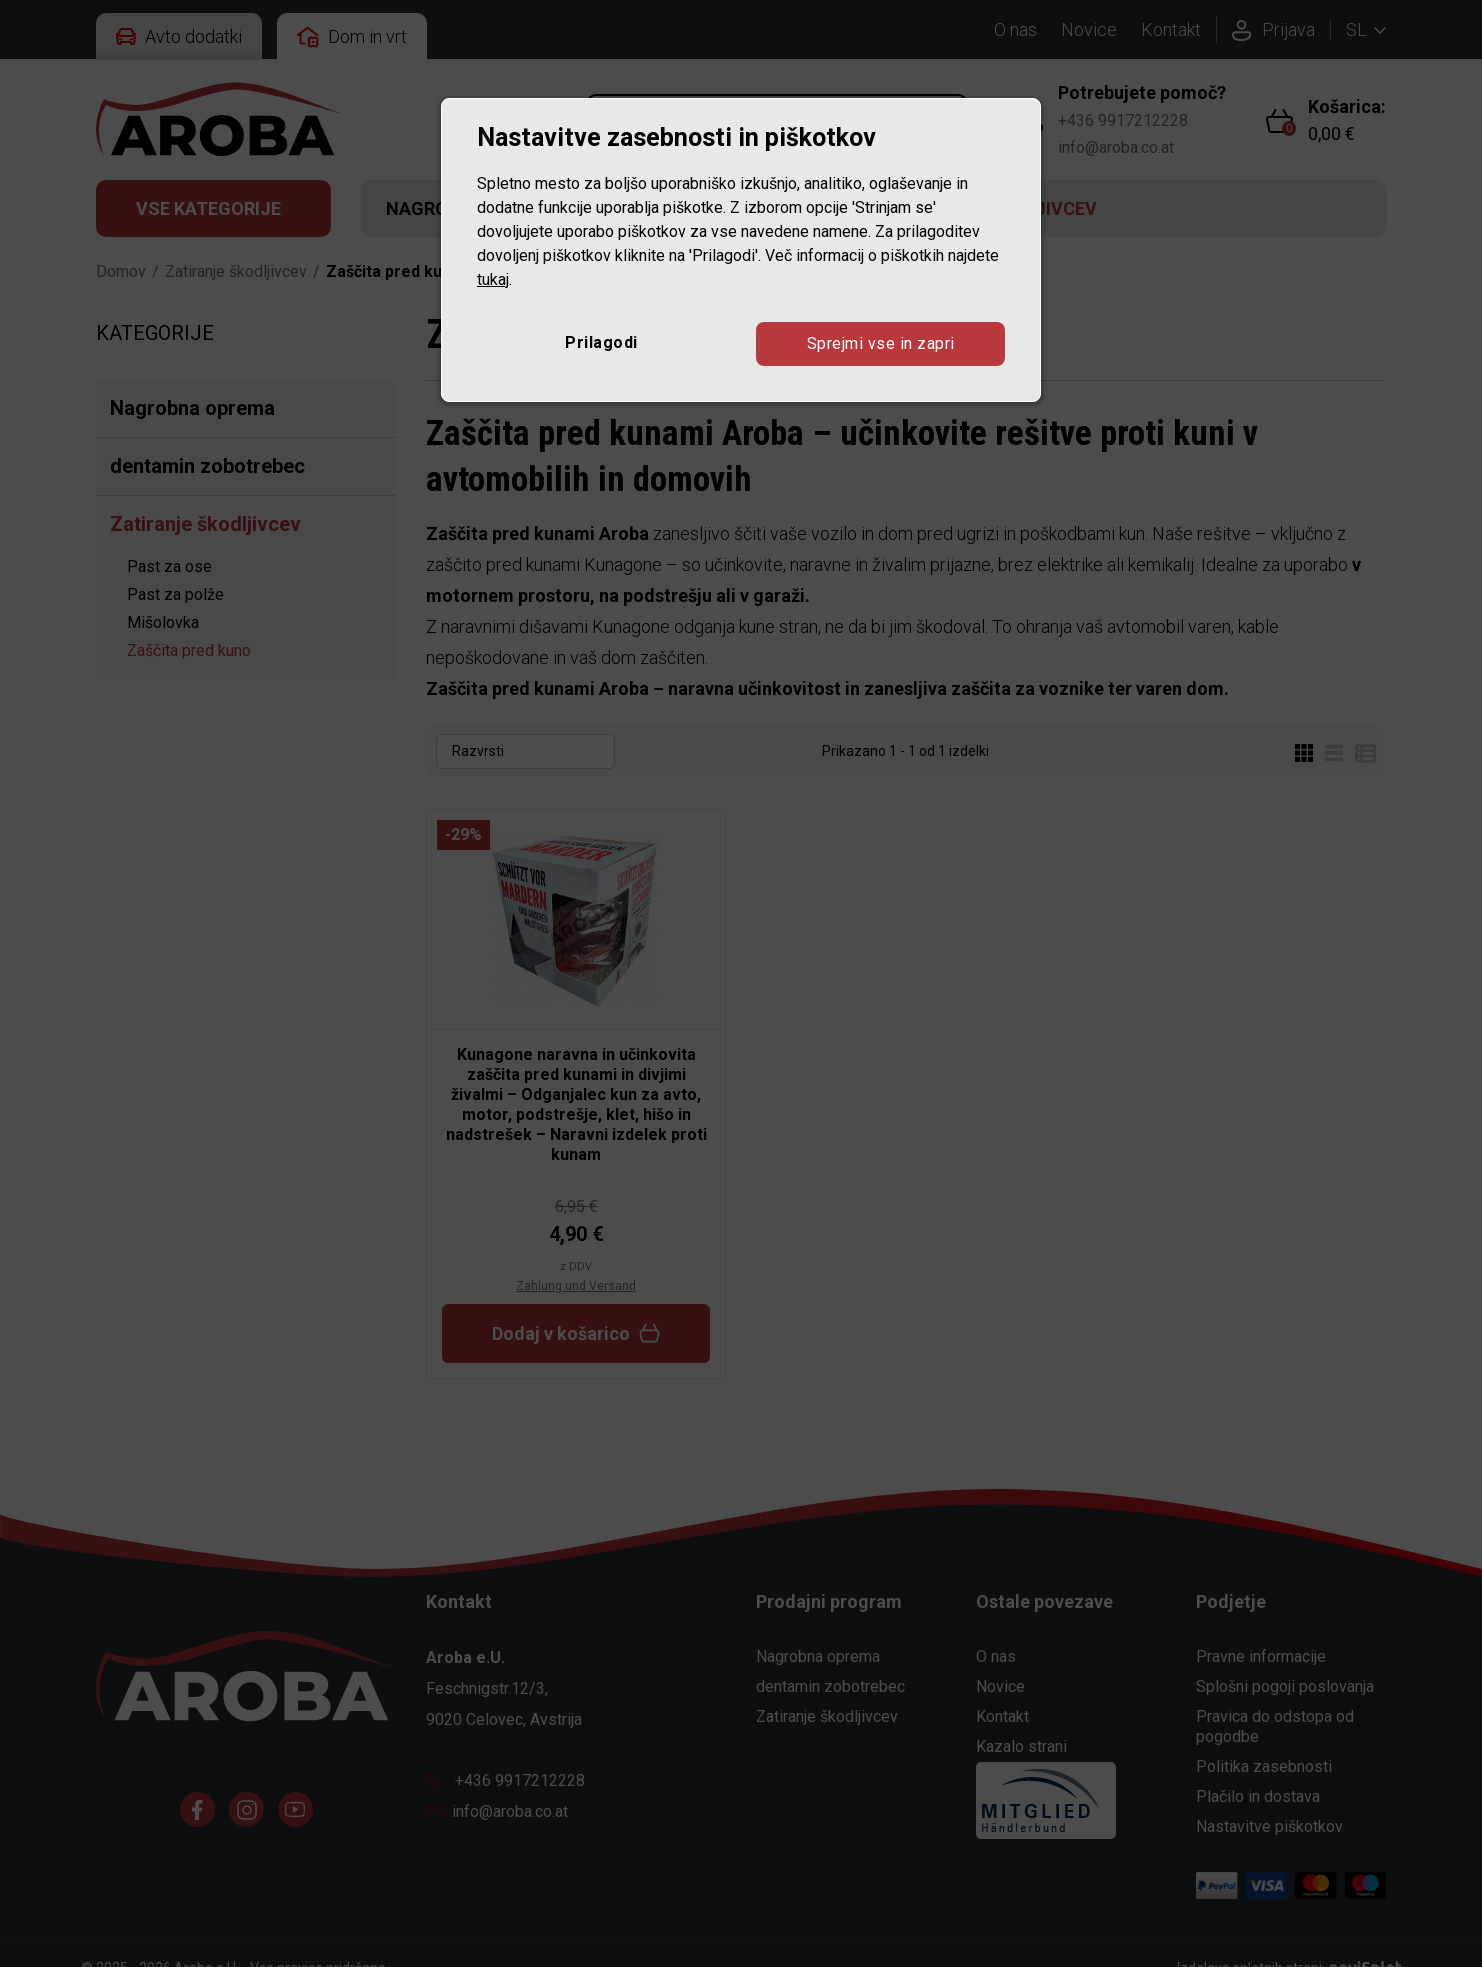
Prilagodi (601, 342)
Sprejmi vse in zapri (881, 343)
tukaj (493, 279)
